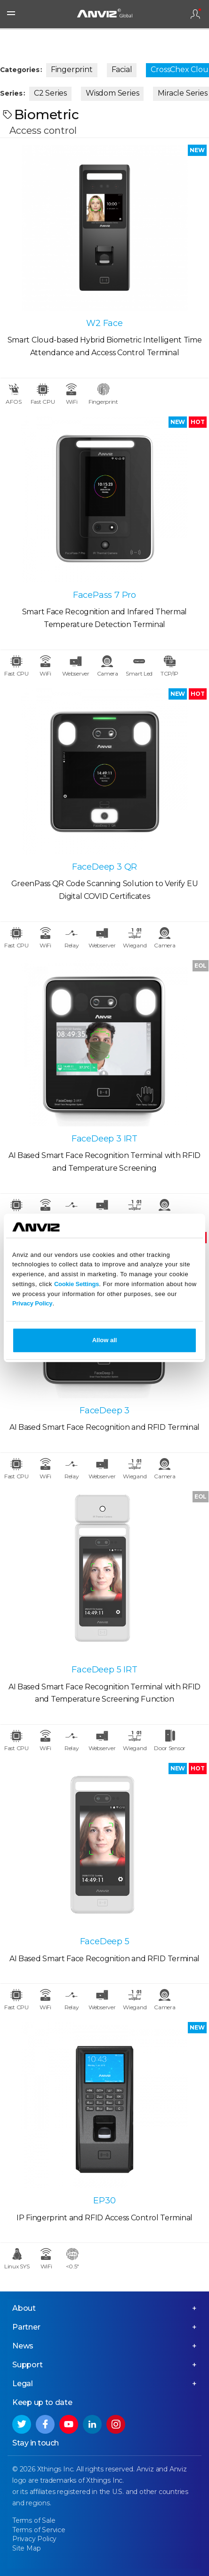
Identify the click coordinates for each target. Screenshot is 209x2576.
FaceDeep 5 (104, 1941)
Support (27, 2364)
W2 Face (104, 323)
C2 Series (50, 93)
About (24, 2308)
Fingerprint (72, 69)
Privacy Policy (32, 1303)
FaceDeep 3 (104, 1410)
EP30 (104, 2200)
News (22, 2345)
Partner (26, 2327)
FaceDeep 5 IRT (104, 1669)
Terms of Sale (33, 2520)
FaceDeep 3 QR (104, 867)
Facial (122, 69)
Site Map (26, 2548)
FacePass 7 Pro (104, 595)
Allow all (104, 1340)
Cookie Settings (76, 1284)
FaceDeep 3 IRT (104, 1138)
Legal (22, 2383)
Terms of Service (38, 2530)
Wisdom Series (112, 93)
